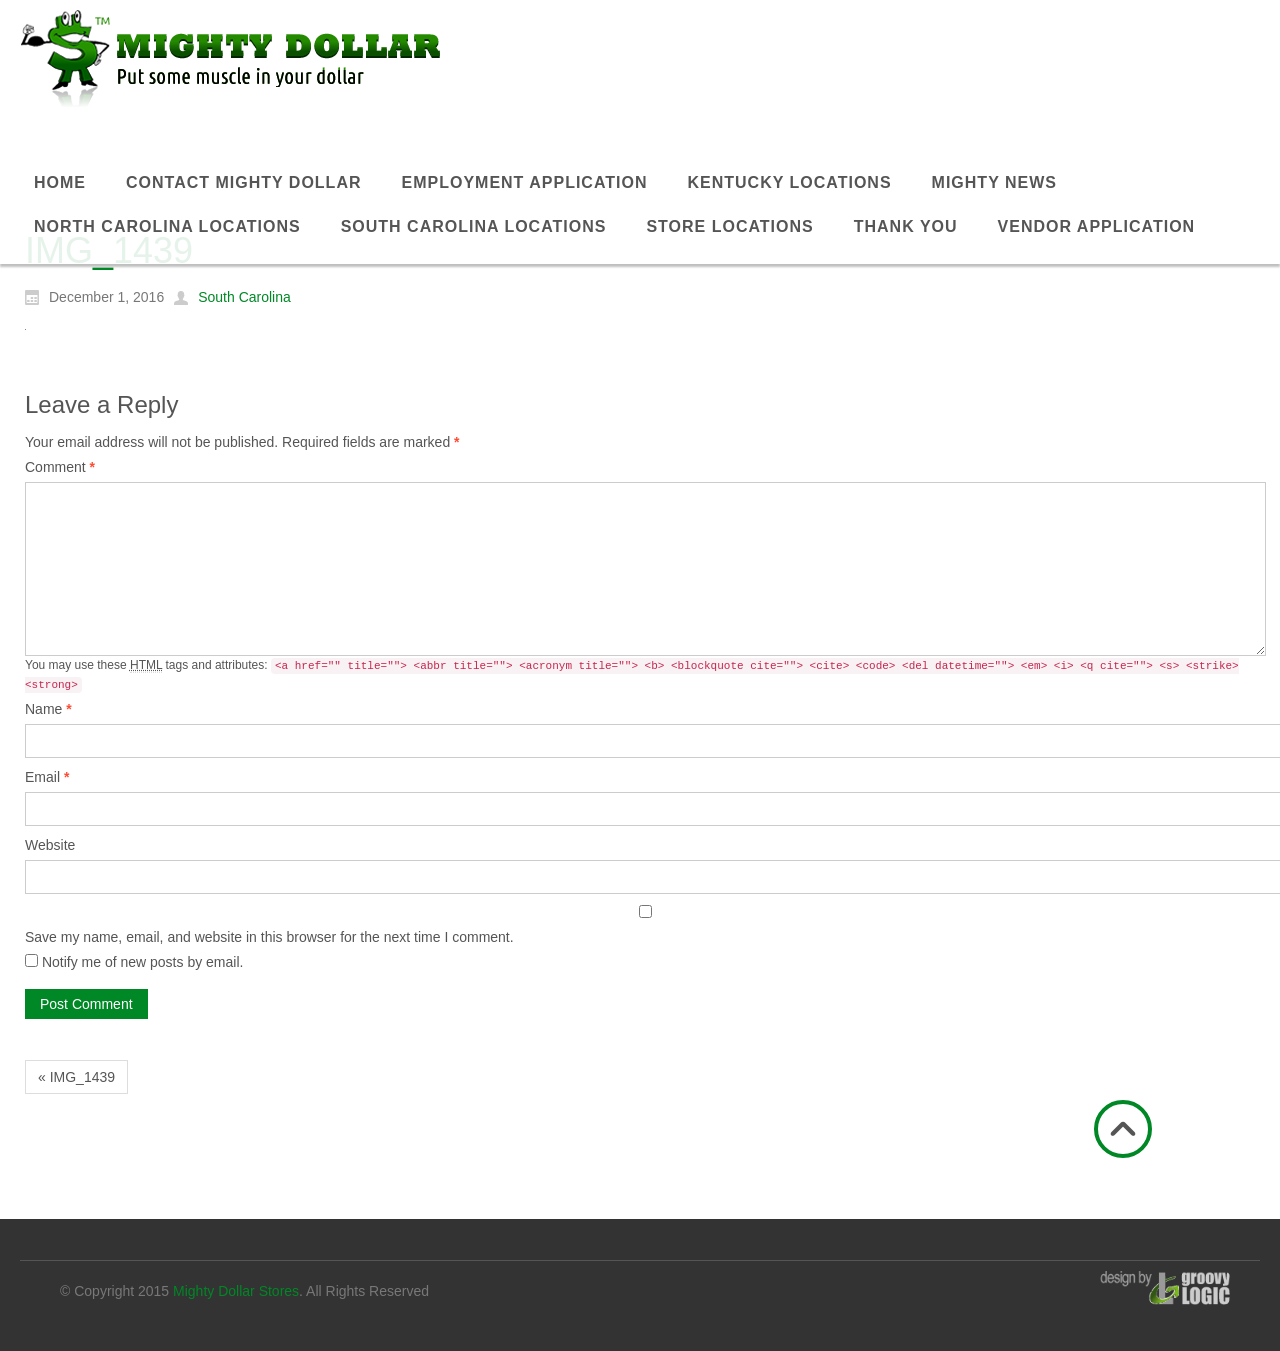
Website (50, 845)
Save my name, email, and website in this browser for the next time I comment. (269, 937)
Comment (60, 467)
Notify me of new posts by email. (143, 962)
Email (47, 777)
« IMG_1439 (76, 1077)
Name (48, 709)
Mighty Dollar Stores (236, 1291)
